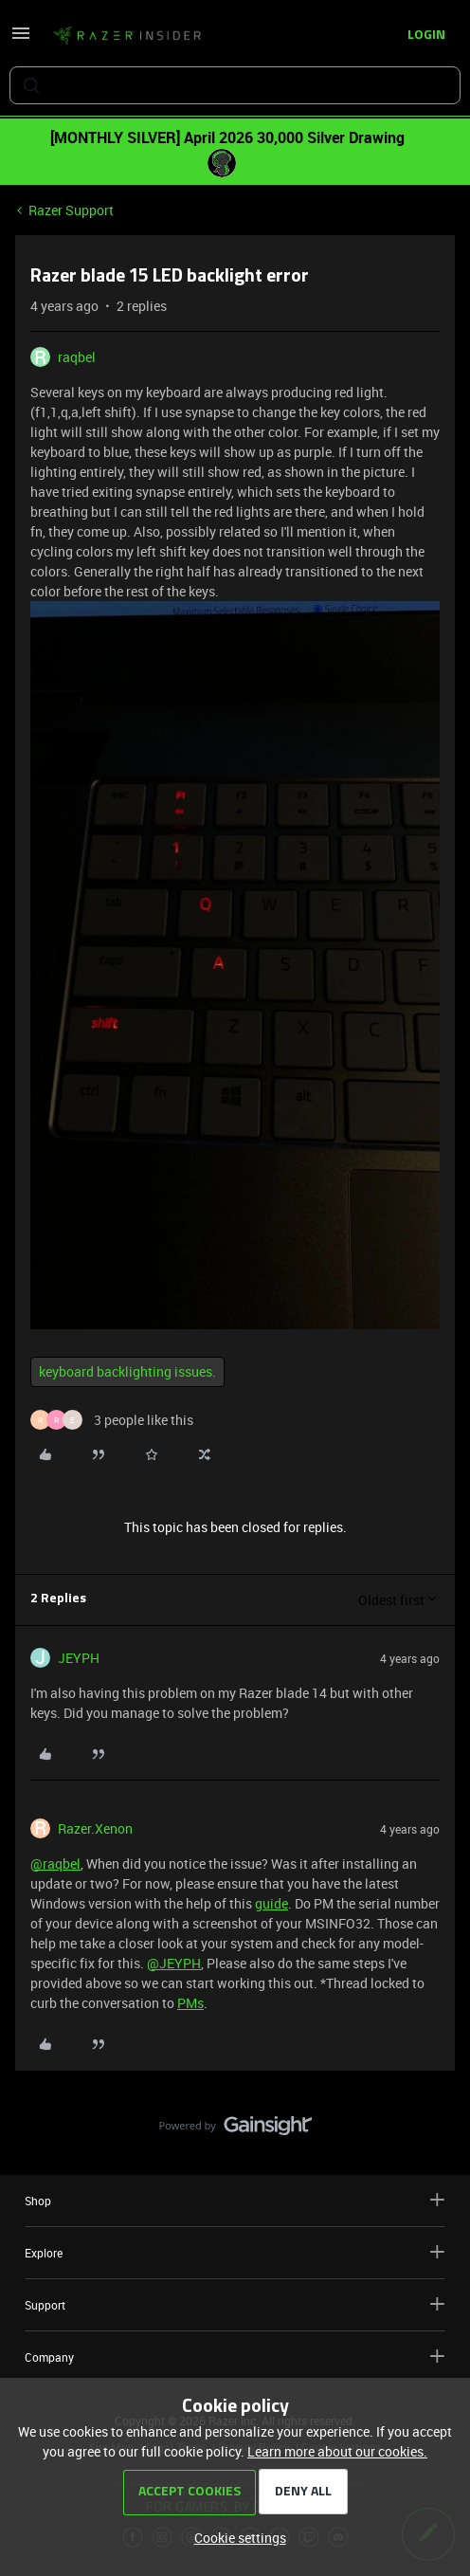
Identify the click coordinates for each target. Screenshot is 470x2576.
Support (235, 2304)
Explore (235, 2252)
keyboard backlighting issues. (127, 1371)
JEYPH (78, 1658)
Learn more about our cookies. (337, 2451)
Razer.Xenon (95, 1828)
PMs (190, 2003)
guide (271, 1903)
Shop (235, 2200)
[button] (20, 39)
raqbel (77, 357)
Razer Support (71, 210)
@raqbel (55, 1863)
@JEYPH (174, 1963)
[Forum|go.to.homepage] (127, 36)
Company (235, 2356)
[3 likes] (111, 1420)
